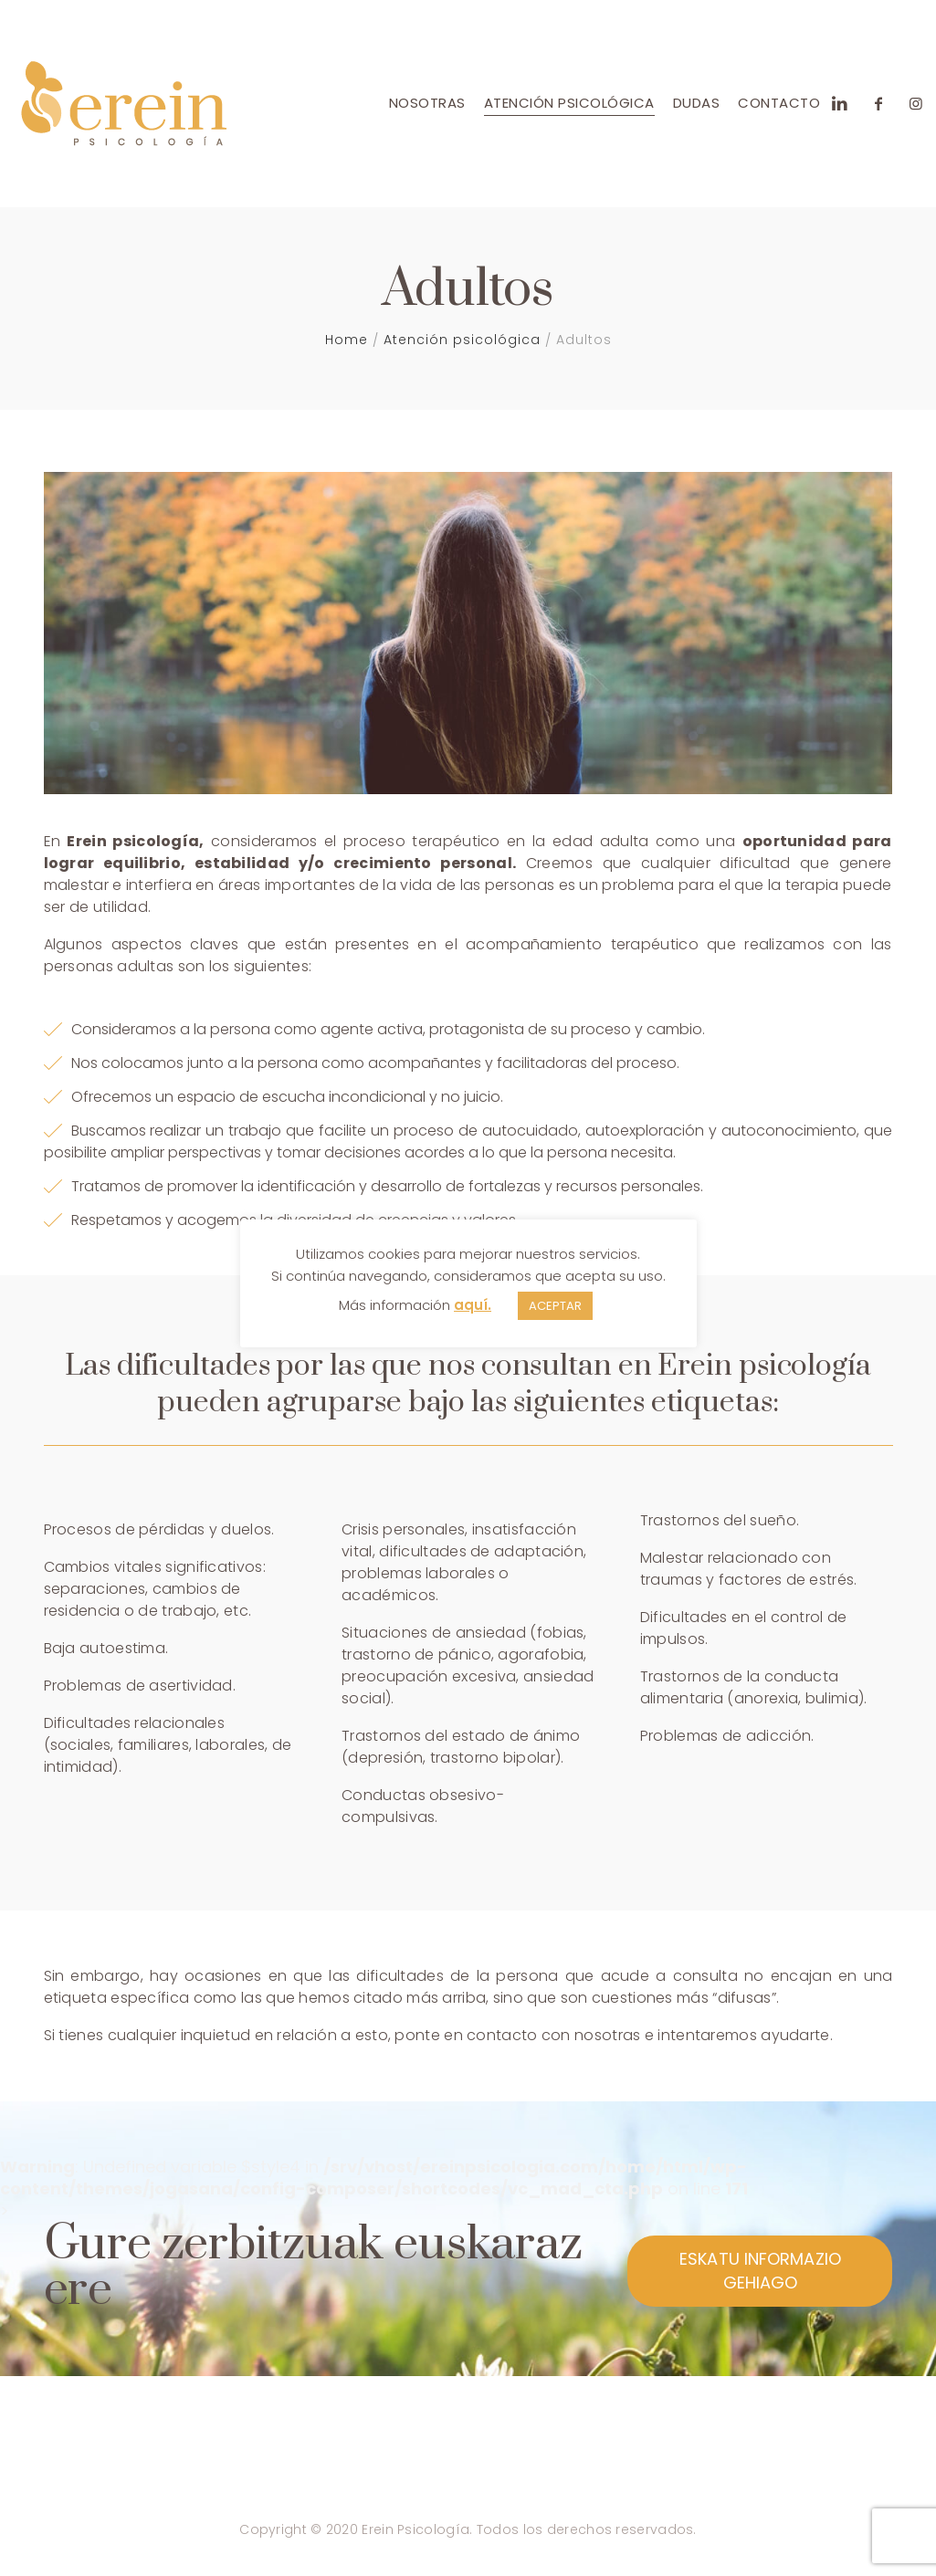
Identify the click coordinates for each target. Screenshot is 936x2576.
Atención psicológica (569, 102)
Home (346, 339)
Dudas (696, 102)
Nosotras (427, 102)
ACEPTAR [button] (555, 1305)
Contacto (779, 102)
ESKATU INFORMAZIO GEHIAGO (760, 2270)
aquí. (472, 1304)
